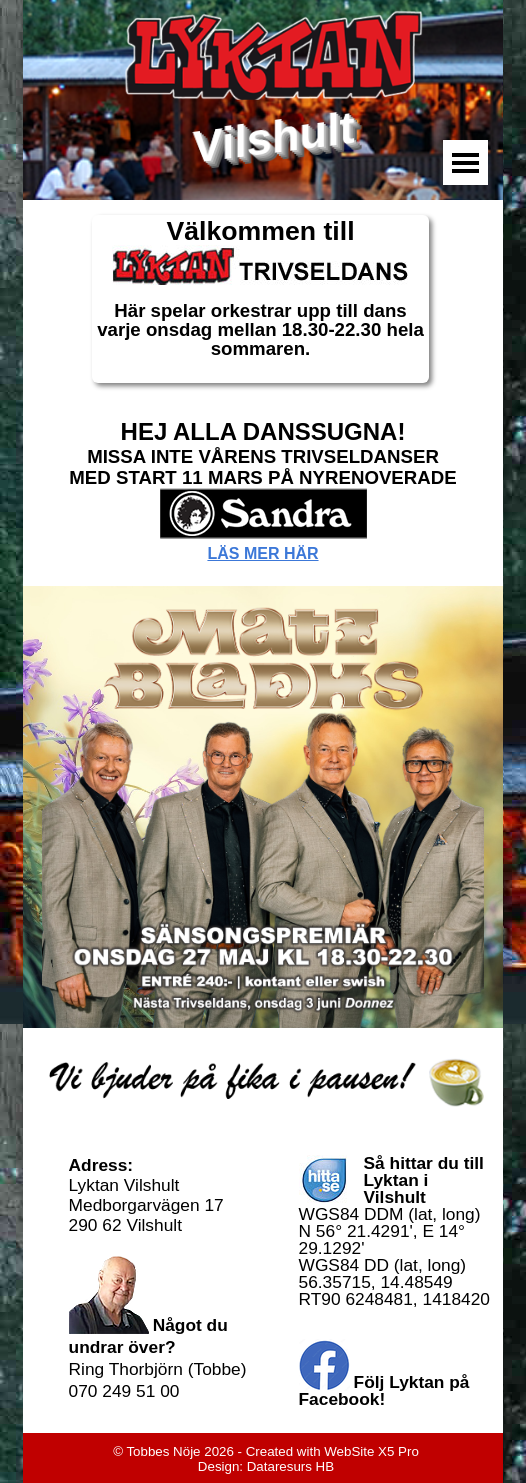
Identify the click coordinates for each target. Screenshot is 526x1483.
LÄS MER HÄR (262, 553)
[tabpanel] (261, 299)
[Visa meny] (465, 162)
